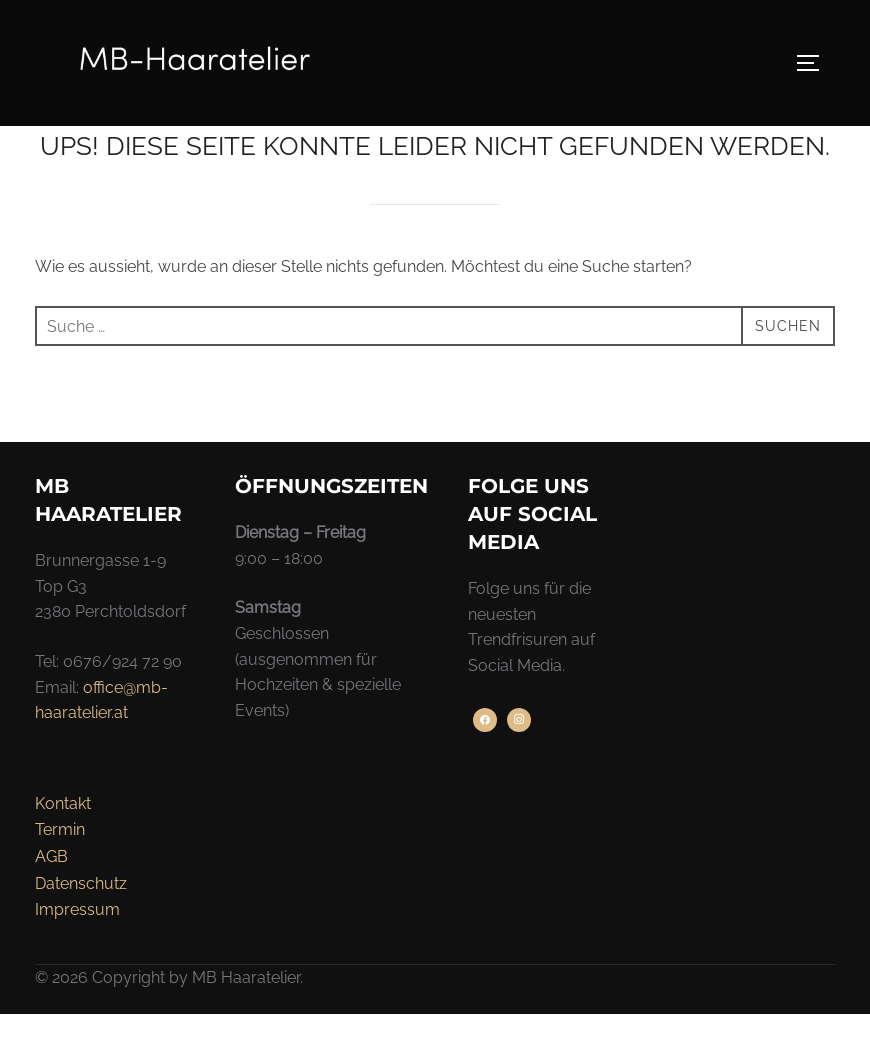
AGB (51, 902)
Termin (60, 875)
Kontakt (63, 849)
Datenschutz (81, 928)
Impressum (77, 955)
